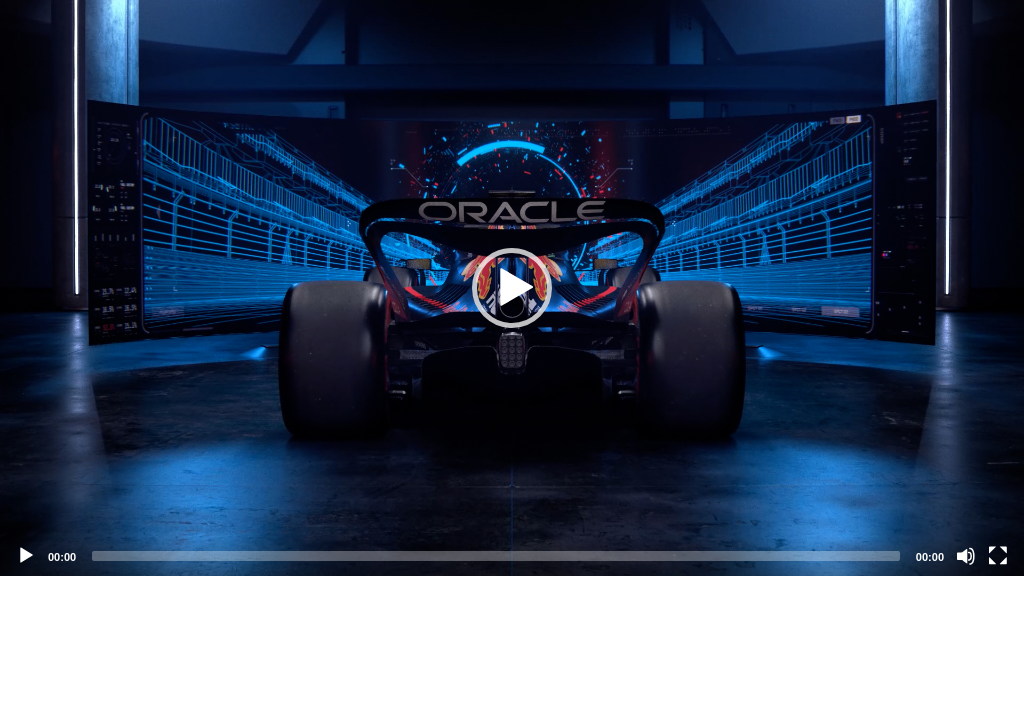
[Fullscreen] (998, 556)
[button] (512, 288)
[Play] (26, 556)
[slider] (496, 556)
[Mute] (966, 556)
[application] (512, 288)
